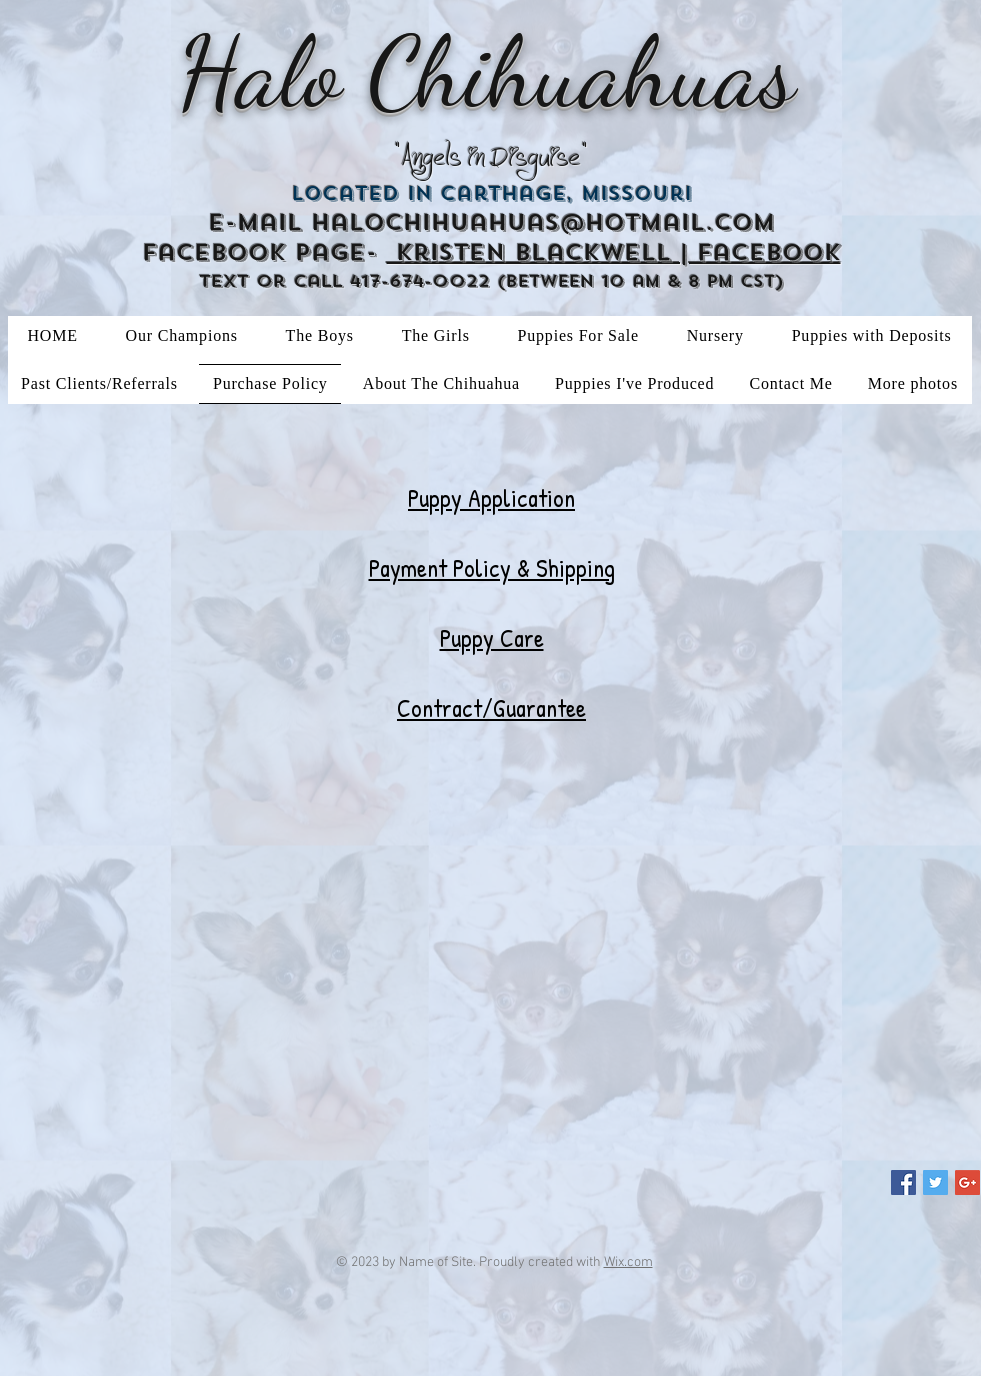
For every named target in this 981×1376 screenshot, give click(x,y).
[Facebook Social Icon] (903, 1182)
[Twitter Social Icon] (935, 1182)
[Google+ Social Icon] (967, 1182)
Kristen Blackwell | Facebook (614, 252)
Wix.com (628, 1262)
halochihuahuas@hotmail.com (543, 222)
